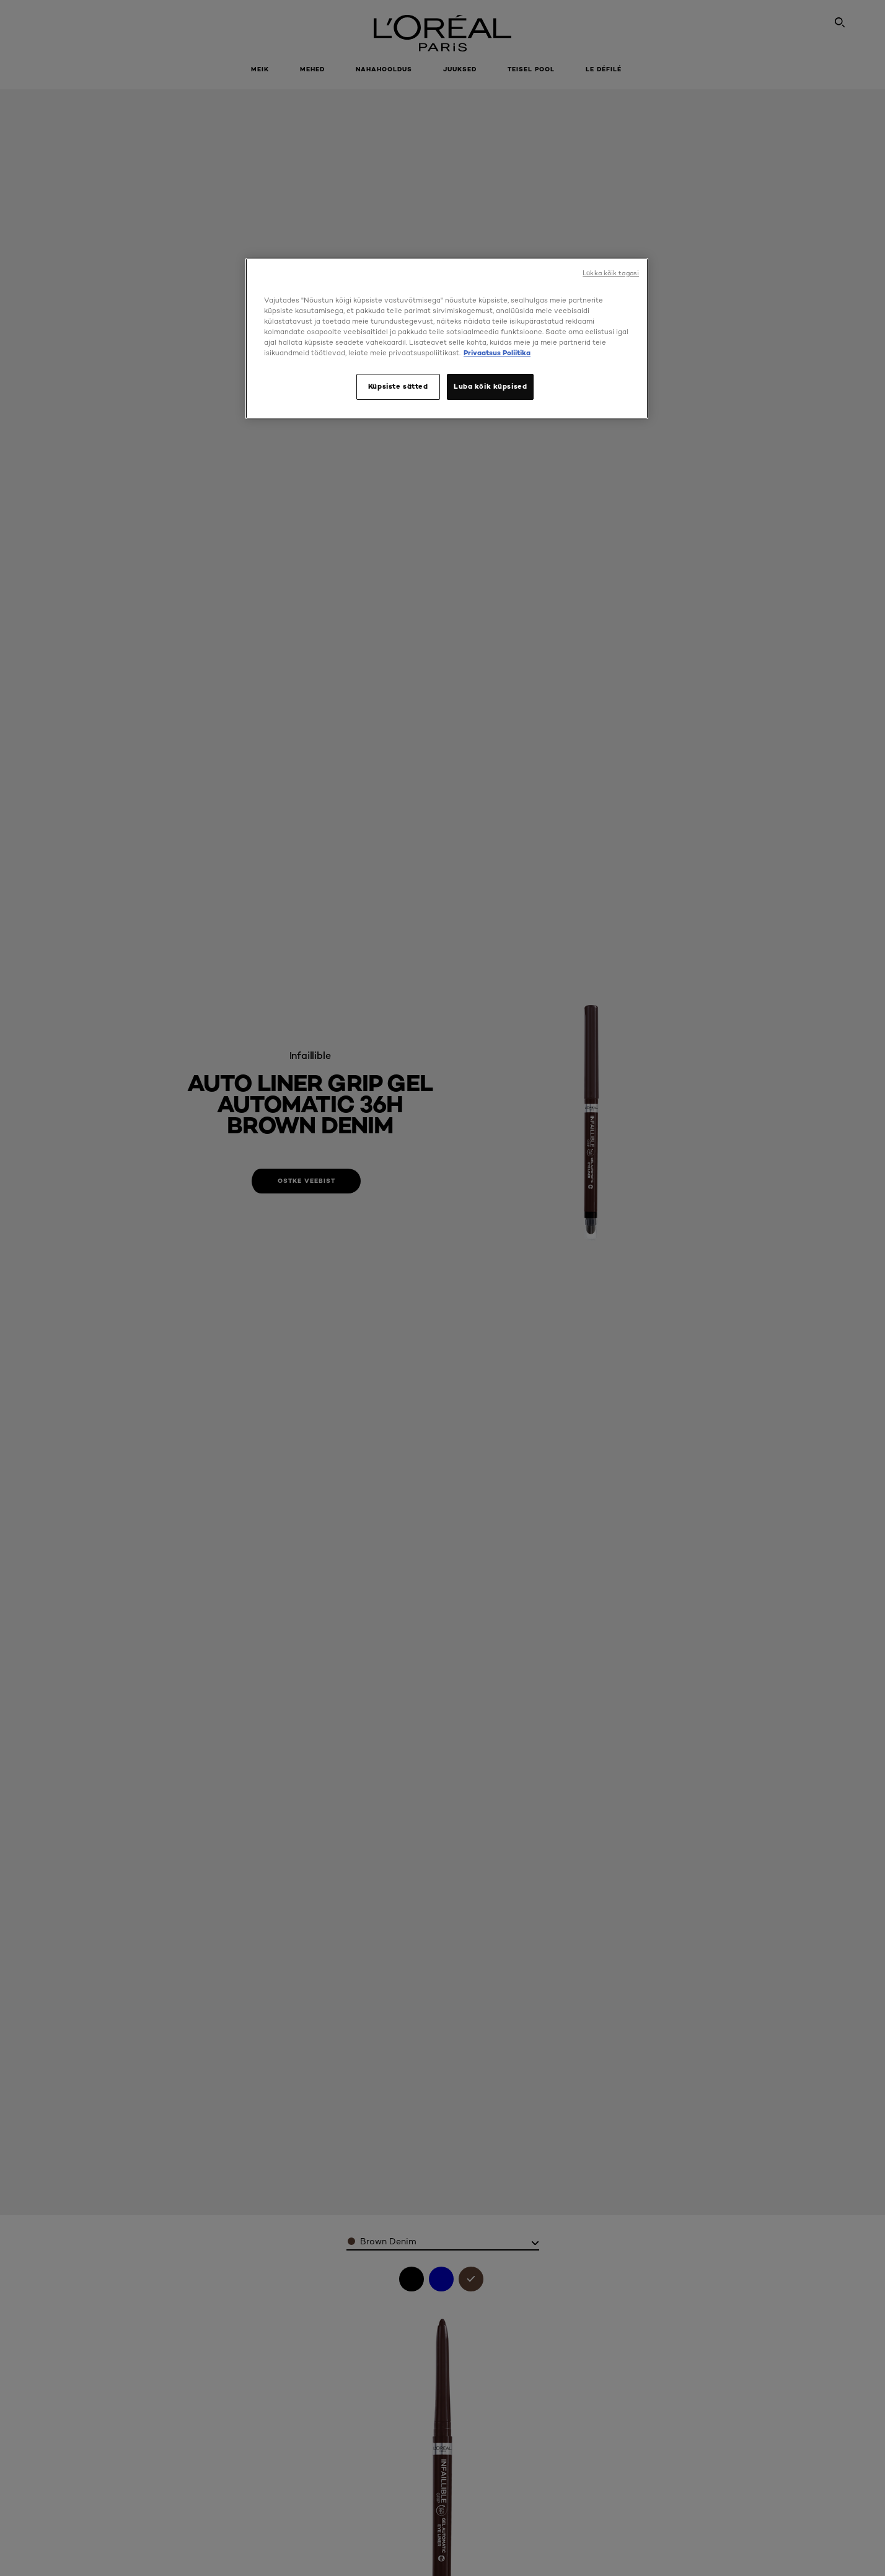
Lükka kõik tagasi (611, 273)
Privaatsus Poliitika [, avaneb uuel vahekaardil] (497, 352)
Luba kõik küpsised (490, 386)
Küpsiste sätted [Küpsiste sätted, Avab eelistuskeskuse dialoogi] (398, 386)
